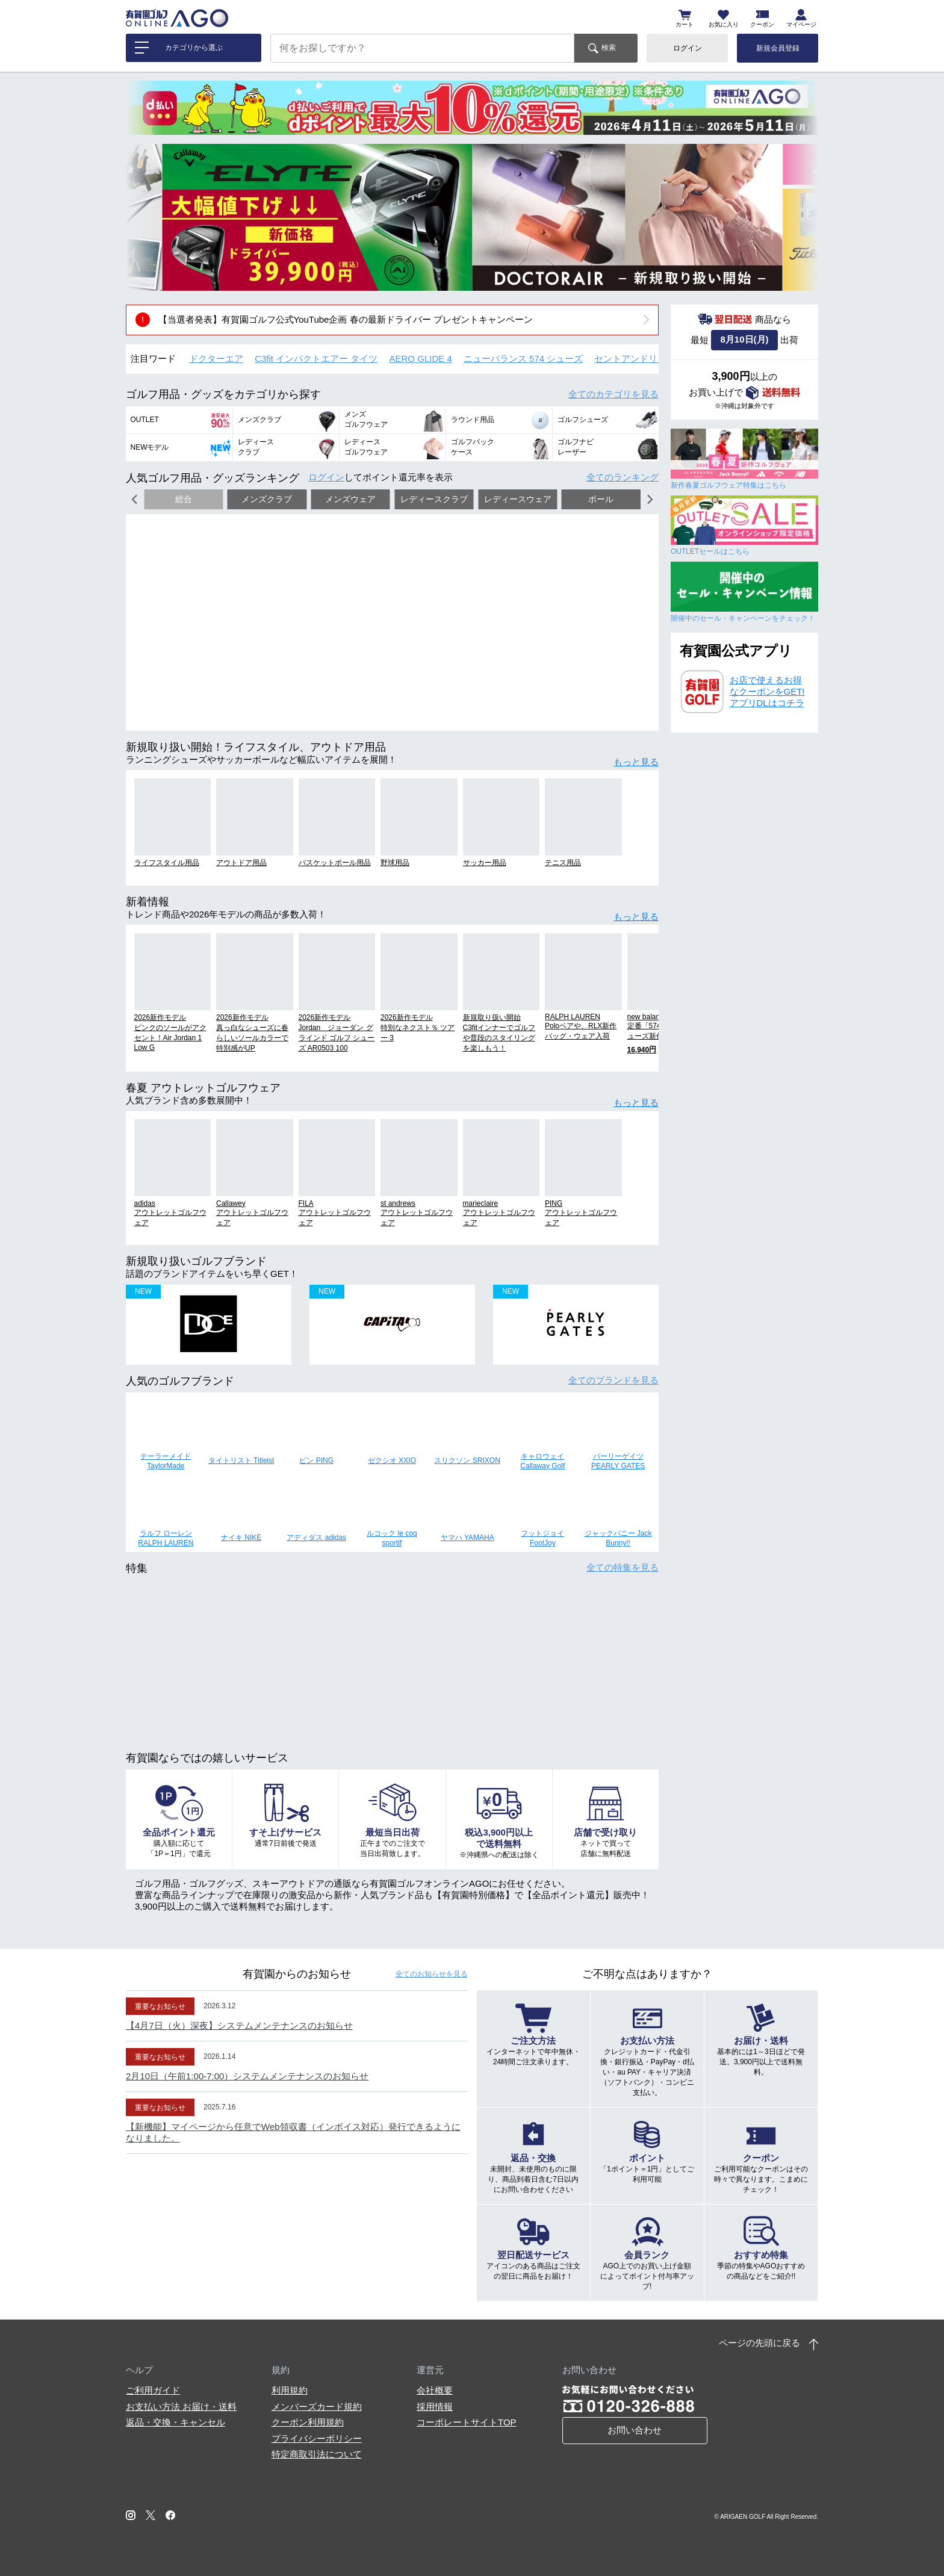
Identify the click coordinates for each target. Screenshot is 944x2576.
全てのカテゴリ (613, 394)
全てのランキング (622, 477)
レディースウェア (517, 499)
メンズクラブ (266, 499)
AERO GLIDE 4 (421, 358)
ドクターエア (216, 358)
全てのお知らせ (432, 1974)
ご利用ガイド (153, 2390)
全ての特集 (622, 1567)
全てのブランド (613, 1380)
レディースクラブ (434, 499)
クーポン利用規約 (308, 2422)
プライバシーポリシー (317, 2438)
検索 (608, 47)
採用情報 (435, 2406)
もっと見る (636, 762)
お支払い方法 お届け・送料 (181, 2406)
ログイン (687, 48)
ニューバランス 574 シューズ (523, 358)
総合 (183, 499)
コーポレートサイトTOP (467, 2422)
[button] (144, 217)
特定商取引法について (317, 2454)
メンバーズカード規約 (317, 2406)
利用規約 (290, 2390)
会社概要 (435, 2390)
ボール (600, 499)
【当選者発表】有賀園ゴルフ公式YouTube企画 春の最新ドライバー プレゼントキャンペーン (345, 319)
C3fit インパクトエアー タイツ (316, 358)
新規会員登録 (778, 48)
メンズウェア (350, 499)
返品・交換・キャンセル (175, 2422)
